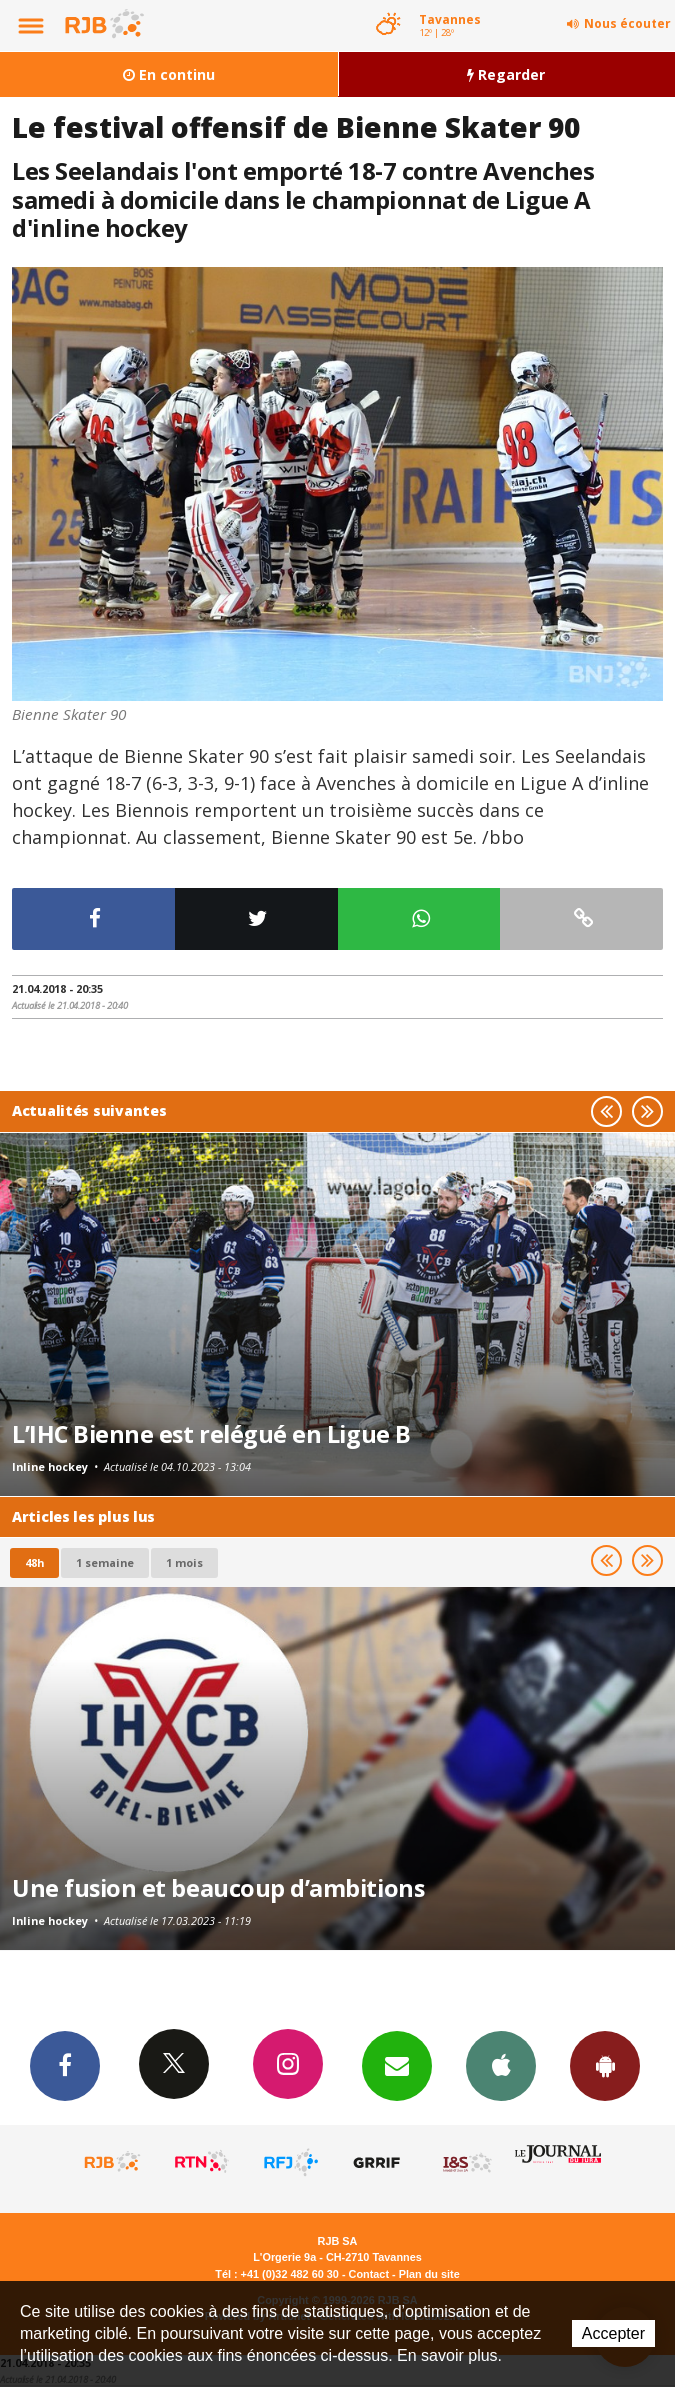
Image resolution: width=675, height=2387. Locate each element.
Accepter (613, 2333)
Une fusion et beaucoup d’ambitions (218, 1888)
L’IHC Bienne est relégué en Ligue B (211, 1434)
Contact (369, 2274)
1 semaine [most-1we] (105, 1562)
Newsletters (397, 2065)
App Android (605, 2065)
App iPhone (501, 2065)
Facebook (65, 2065)
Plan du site (429, 2274)
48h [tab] (34, 1562)
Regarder (506, 74)
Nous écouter (627, 23)
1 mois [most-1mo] (184, 1562)
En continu (169, 74)
